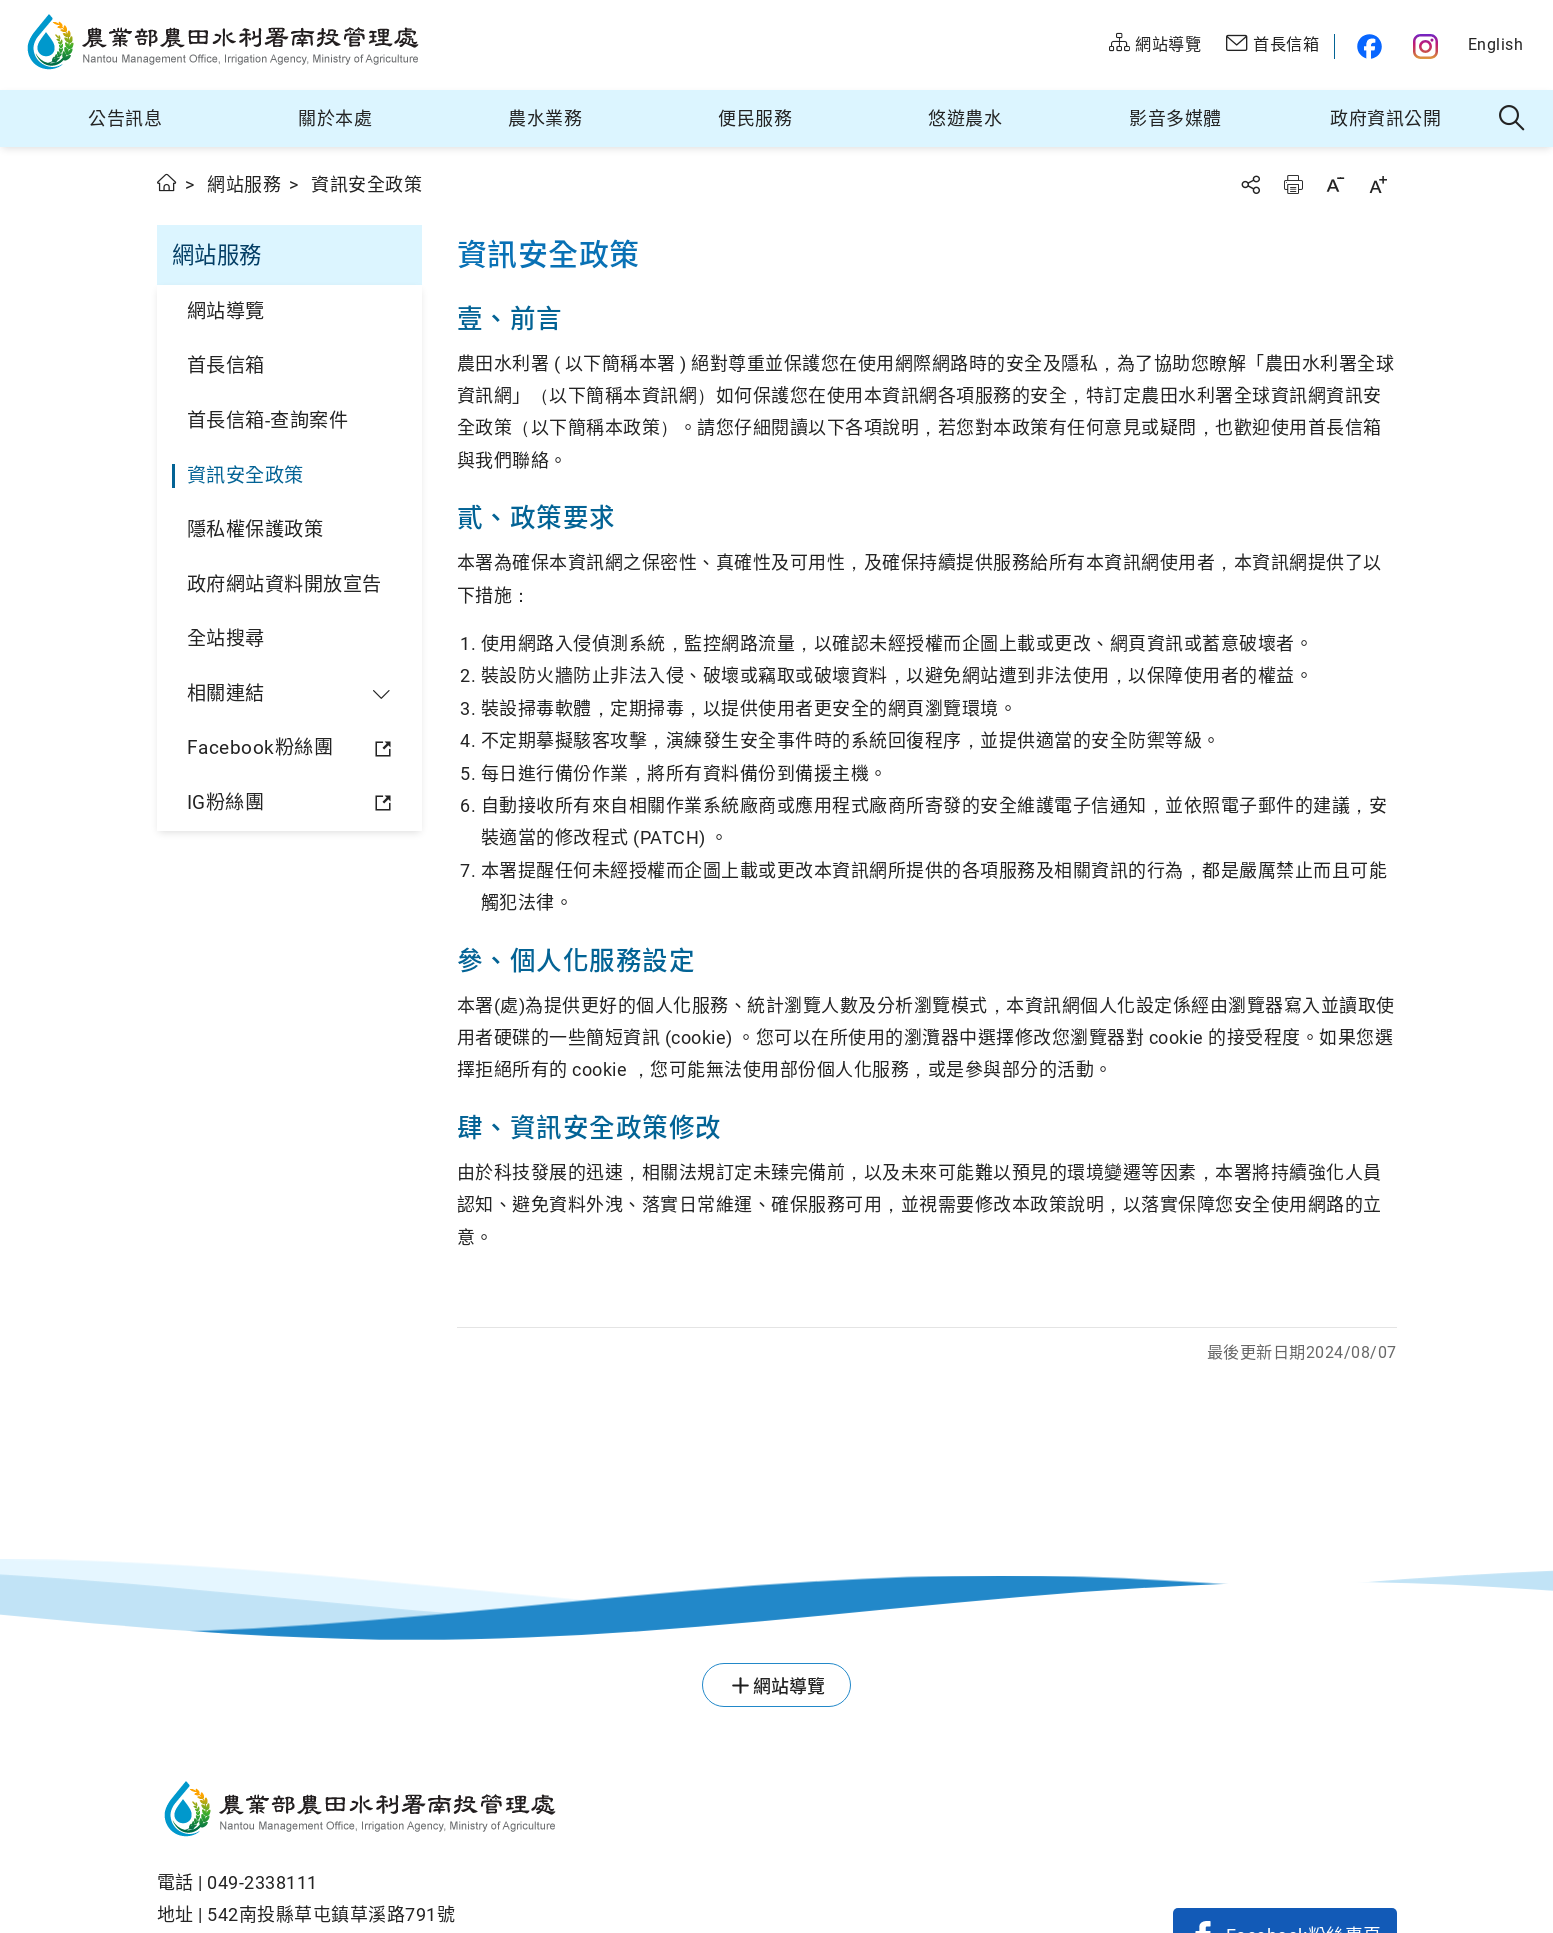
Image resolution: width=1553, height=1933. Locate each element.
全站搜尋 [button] (1512, 119)
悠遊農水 (965, 118)
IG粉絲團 (226, 802)
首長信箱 (226, 365)
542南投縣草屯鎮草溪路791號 (331, 1914)
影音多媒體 (1175, 118)
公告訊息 (125, 118)
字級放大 (1378, 184)
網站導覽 (226, 311)
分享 (1250, 184)
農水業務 (545, 118)
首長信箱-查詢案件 (268, 420)
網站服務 (244, 184)
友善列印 (1293, 184)
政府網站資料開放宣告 (284, 584)
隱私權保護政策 (255, 529)
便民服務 (755, 118)
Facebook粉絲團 (260, 747)
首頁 (167, 182)
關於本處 (335, 118)
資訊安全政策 (245, 475)
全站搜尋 (226, 638)
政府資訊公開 (1385, 118)
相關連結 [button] (226, 693)
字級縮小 (1335, 184)
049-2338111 (262, 1882)
